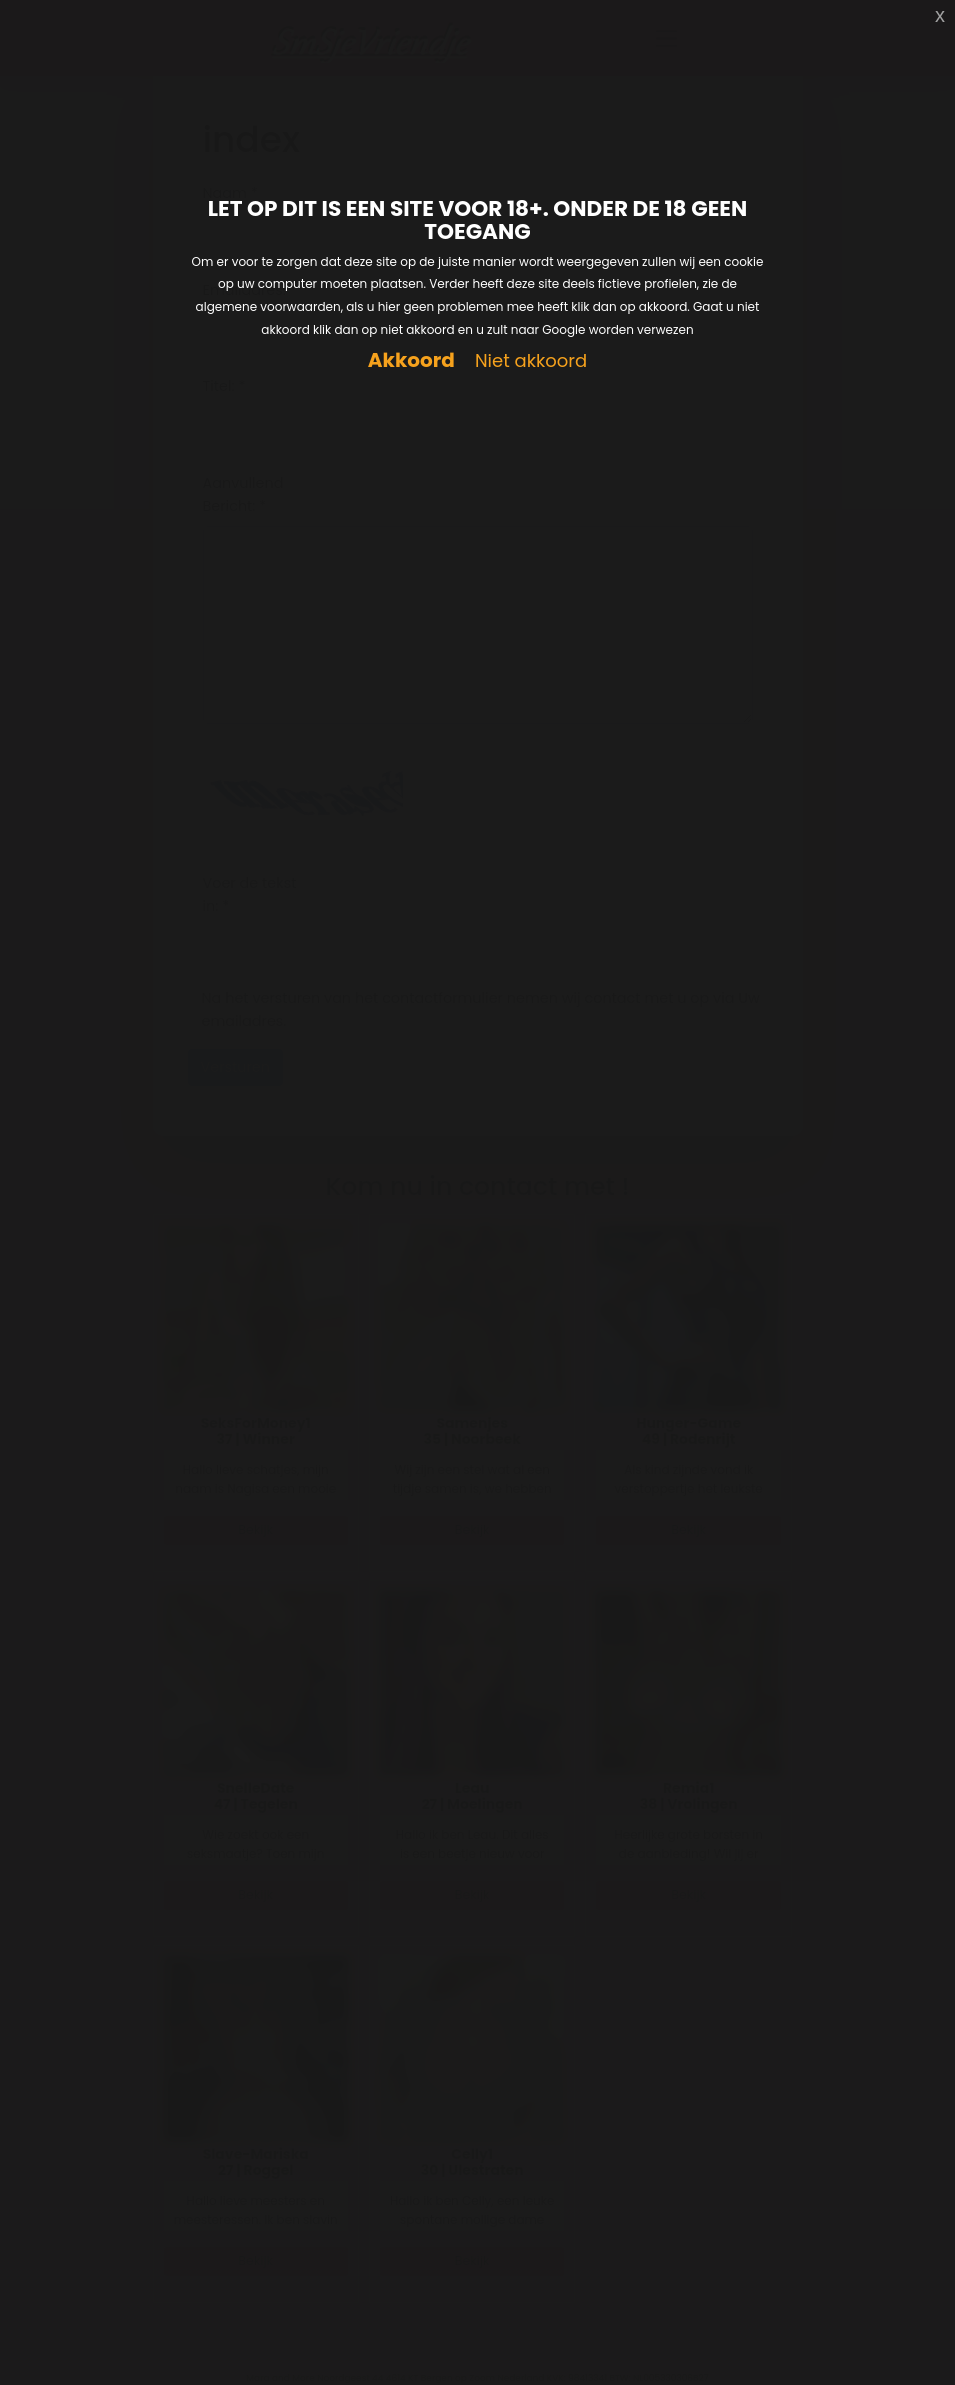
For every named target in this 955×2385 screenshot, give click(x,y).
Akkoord (411, 360)
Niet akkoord (531, 361)
